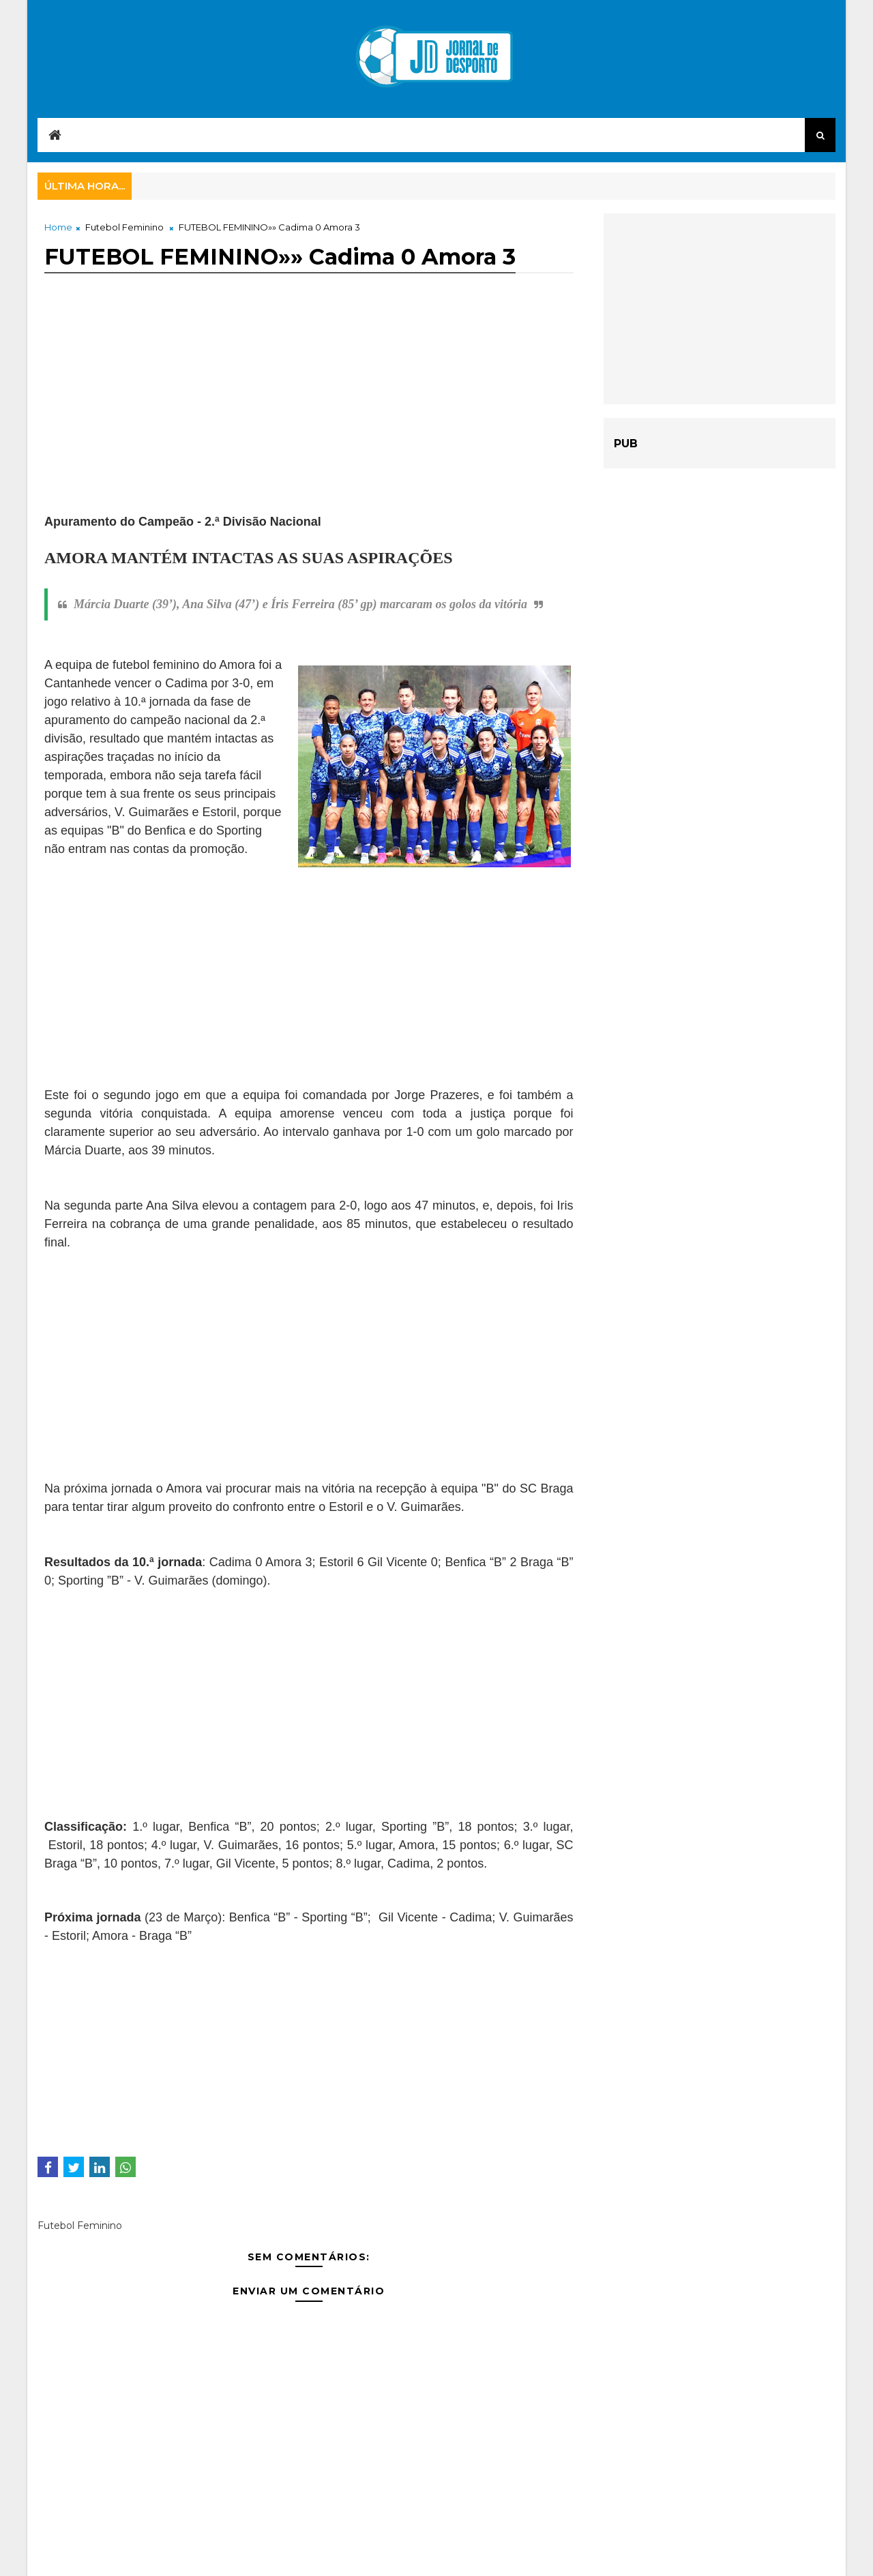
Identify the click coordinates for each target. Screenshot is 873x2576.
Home (58, 227)
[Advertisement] (309, 417)
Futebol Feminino (124, 227)
